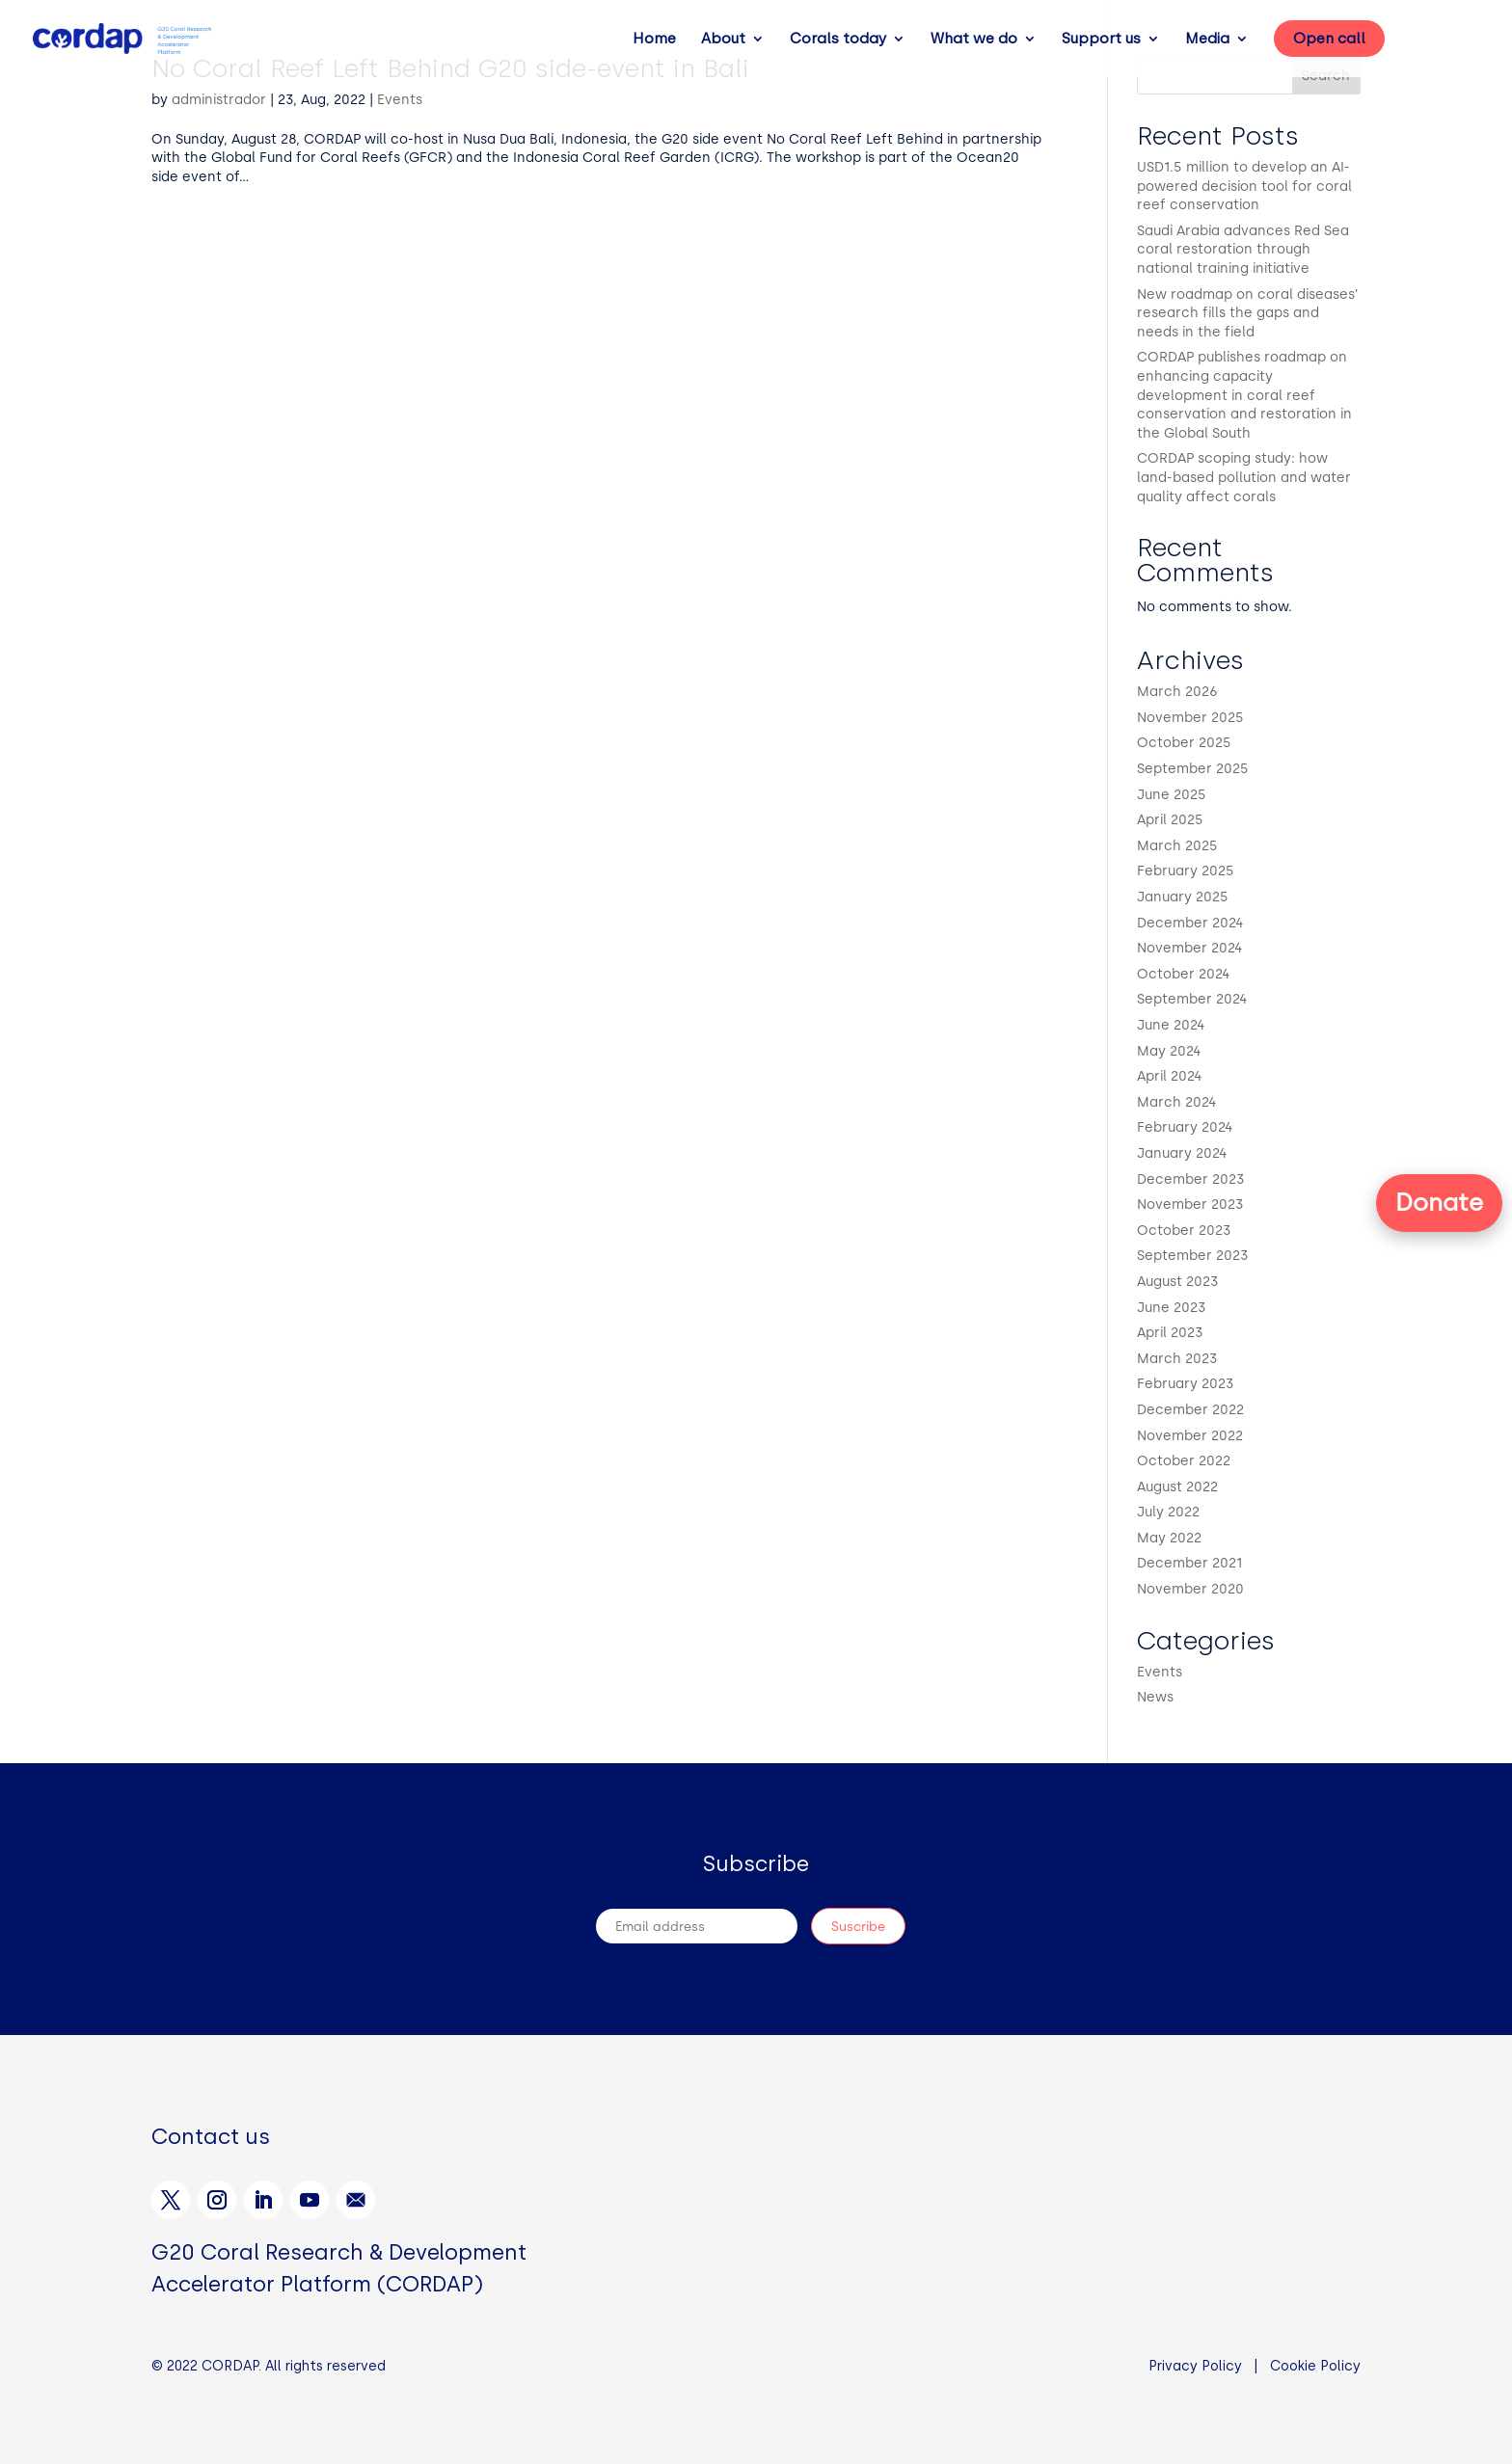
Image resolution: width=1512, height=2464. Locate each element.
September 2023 (1193, 1255)
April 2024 (1169, 1076)
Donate (1439, 1202)
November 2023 (1190, 1204)
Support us (1101, 39)
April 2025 (1170, 820)
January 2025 (1182, 897)
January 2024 (1182, 1153)
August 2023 (1178, 1281)
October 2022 (1183, 1461)
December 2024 (1190, 923)
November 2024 (1190, 948)
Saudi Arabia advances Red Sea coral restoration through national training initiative (1243, 250)
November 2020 (1190, 1589)
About (723, 39)
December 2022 (1190, 1410)
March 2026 (1177, 691)
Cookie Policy (1315, 2366)
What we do (974, 39)
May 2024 (1169, 1051)
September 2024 (1192, 999)
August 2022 (1177, 1487)
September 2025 (1193, 769)
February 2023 (1185, 1384)
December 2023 (1191, 1179)
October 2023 (1184, 1230)
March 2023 (1177, 1359)
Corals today (838, 39)
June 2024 (1171, 1025)
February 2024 (1185, 1127)
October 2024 (1183, 974)
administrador (219, 100)
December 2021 (1189, 1563)
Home (654, 39)
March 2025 (1177, 846)
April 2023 (1170, 1333)
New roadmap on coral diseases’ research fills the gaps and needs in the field (1247, 313)
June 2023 (1171, 1307)
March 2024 (1177, 1102)
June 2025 (1171, 795)
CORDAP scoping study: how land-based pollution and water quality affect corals (1244, 477)
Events (399, 100)
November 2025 (1190, 718)
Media (1207, 39)
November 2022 (1190, 1436)
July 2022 (1168, 1512)
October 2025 (1184, 743)
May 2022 (1169, 1538)
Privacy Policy (1195, 2366)
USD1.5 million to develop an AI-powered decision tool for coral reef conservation (1244, 186)
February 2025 (1185, 871)
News (1155, 1697)
